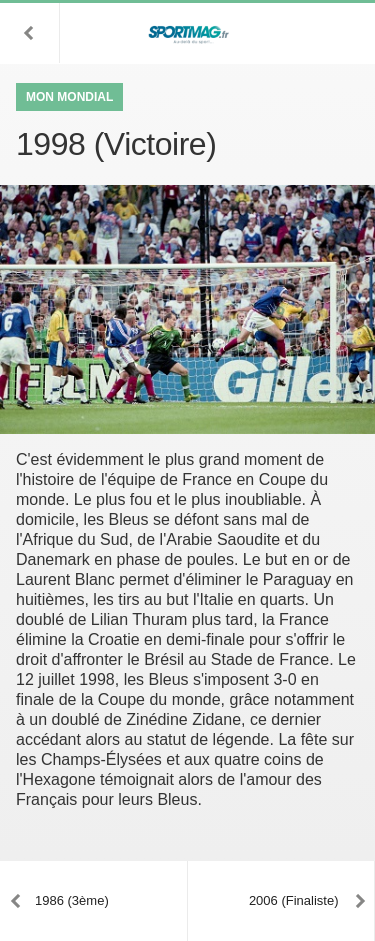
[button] (30, 33)
